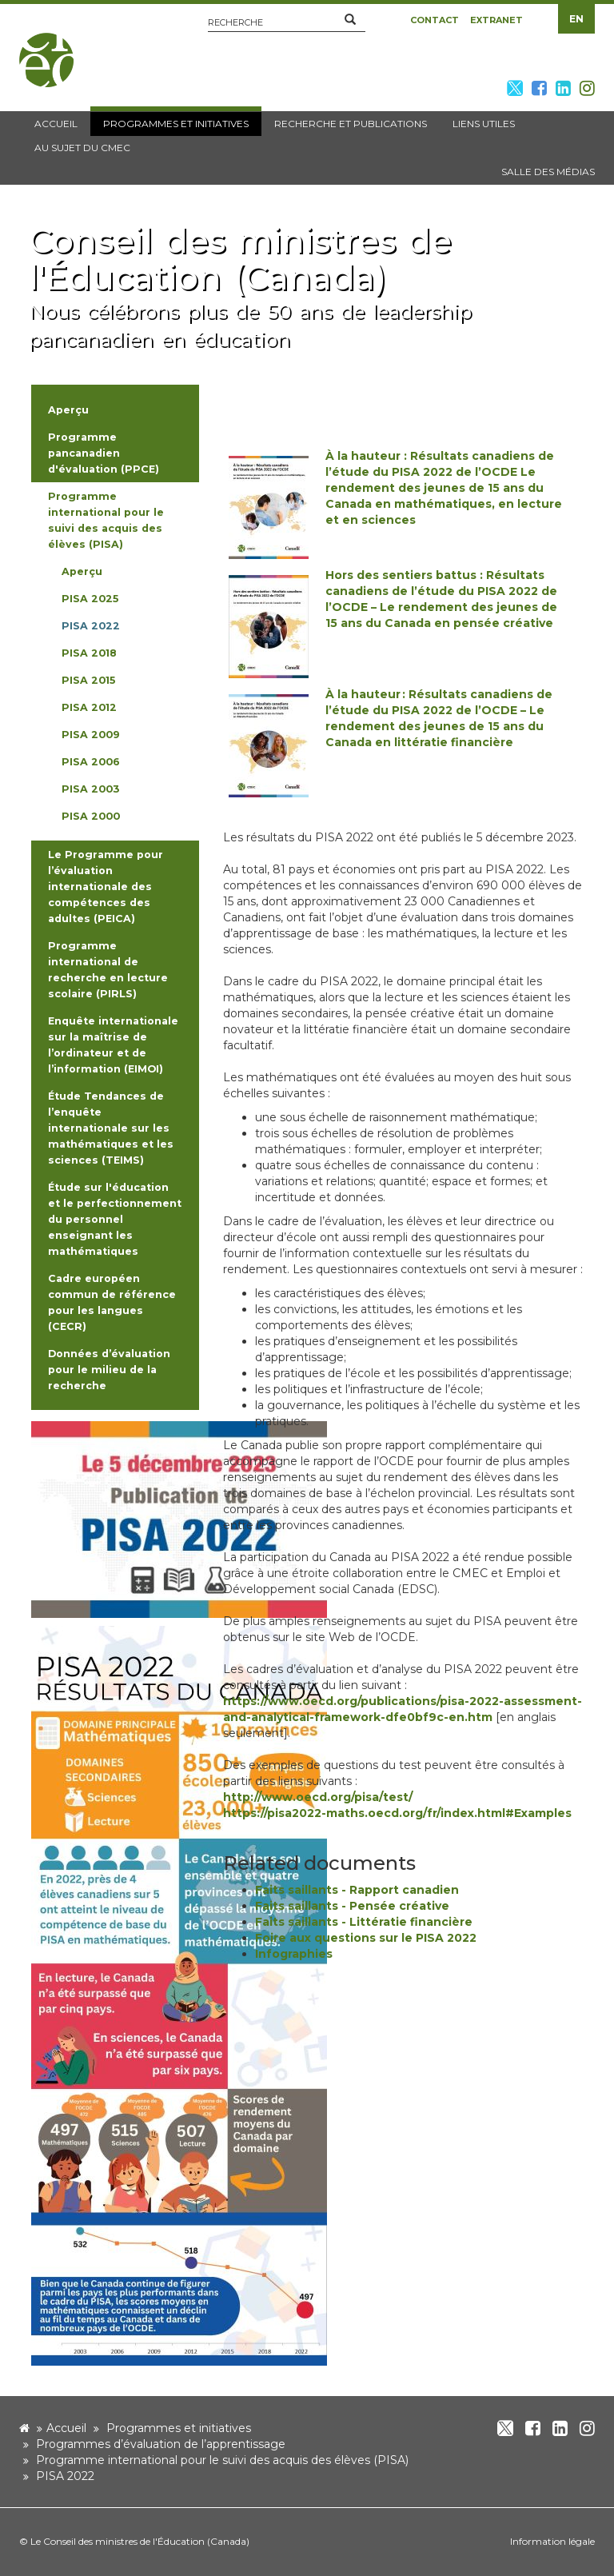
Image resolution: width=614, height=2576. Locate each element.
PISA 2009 (91, 735)
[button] (350, 20)
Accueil (66, 2428)
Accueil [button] (56, 124)
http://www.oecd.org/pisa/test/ (318, 1797)
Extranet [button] (496, 20)
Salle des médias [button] (548, 172)
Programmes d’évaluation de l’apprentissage (160, 2444)
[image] (179, 1519)
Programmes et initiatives (178, 2428)
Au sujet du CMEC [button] (82, 148)
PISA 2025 (90, 599)
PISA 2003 (90, 789)
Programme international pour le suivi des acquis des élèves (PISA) (222, 2460)
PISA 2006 (91, 762)
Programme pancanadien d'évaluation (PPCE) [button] (103, 453)
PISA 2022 (91, 626)
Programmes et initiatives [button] (176, 124)
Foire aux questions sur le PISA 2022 (365, 1938)
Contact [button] (434, 20)
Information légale (552, 2541)
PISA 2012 (89, 707)
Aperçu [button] (68, 410)
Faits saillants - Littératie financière (363, 1922)
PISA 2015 (88, 680)
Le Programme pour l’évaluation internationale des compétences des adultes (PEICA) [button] (105, 887)
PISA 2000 (91, 816)
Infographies (294, 1954)
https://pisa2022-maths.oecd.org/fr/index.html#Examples (397, 1813)
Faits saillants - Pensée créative (352, 1906)
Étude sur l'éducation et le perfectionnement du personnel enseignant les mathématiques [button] (114, 1219)
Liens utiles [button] (484, 124)
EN (576, 19)
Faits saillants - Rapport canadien (357, 1890)
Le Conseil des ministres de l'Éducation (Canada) (139, 2541)
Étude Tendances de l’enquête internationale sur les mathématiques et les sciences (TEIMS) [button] (110, 1128)
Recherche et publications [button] (350, 124)
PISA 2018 (89, 653)
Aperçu (82, 571)
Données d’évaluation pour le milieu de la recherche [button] (109, 1370)
